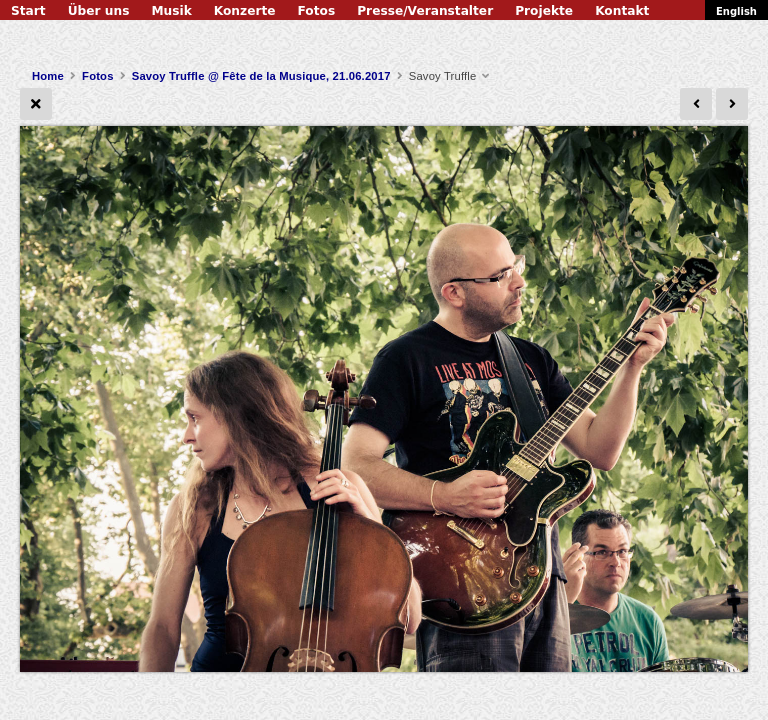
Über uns (99, 11)
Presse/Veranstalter (425, 11)
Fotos (317, 11)
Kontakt (622, 11)
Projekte (544, 11)
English (736, 11)
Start (28, 11)
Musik (171, 11)
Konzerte (245, 11)
